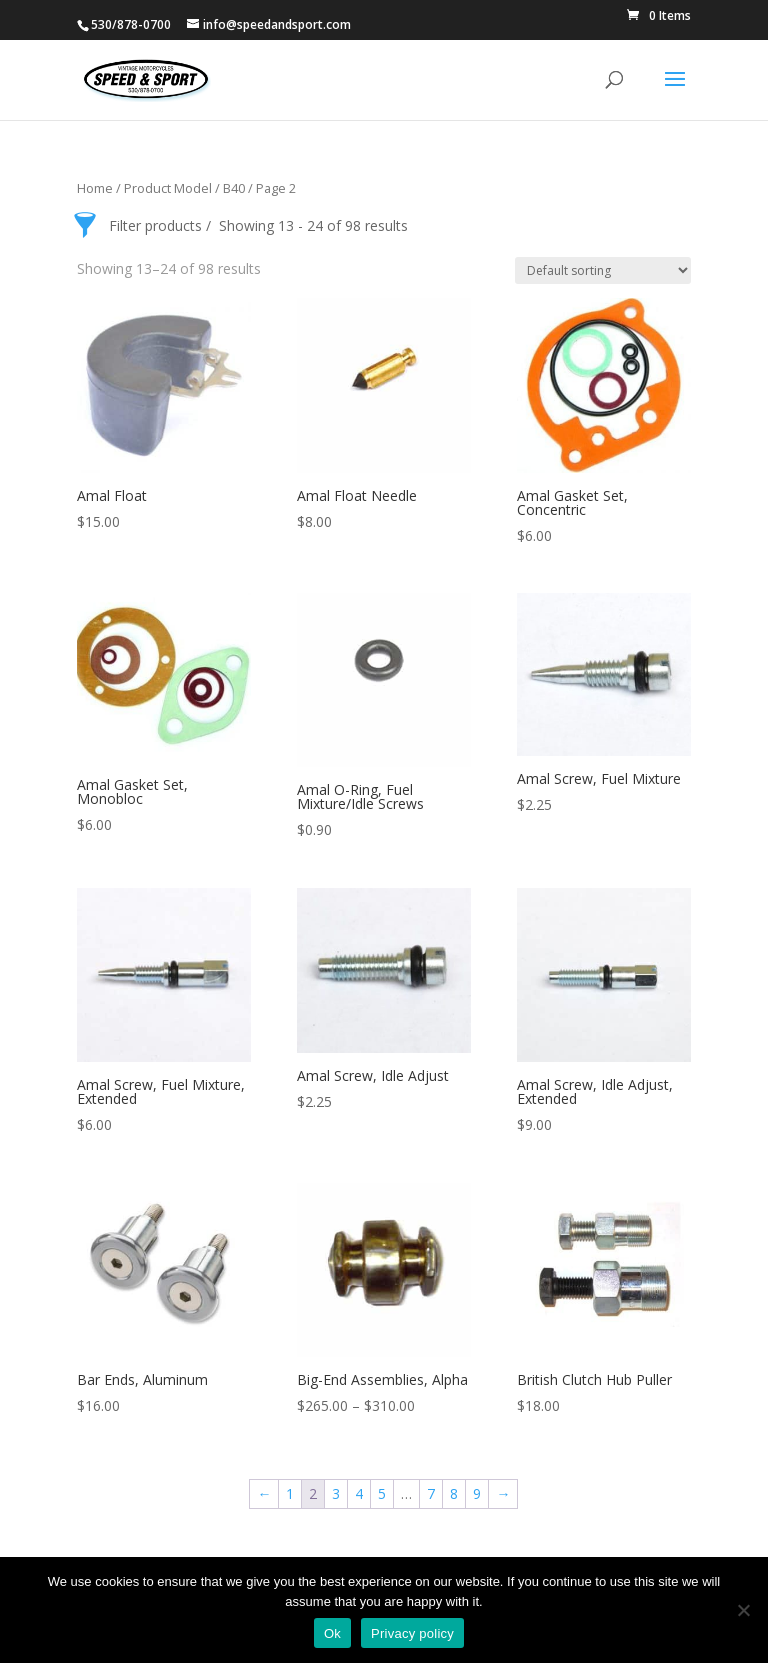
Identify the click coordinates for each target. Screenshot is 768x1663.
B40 (234, 188)
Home (95, 188)
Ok (332, 1633)
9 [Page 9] (477, 1493)
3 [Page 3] (336, 1493)
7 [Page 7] (431, 1493)
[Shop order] (603, 270)
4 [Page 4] (359, 1493)
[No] (743, 1610)
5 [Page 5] (382, 1493)
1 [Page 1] (290, 1493)
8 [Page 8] (454, 1493)
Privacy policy (412, 1633)
